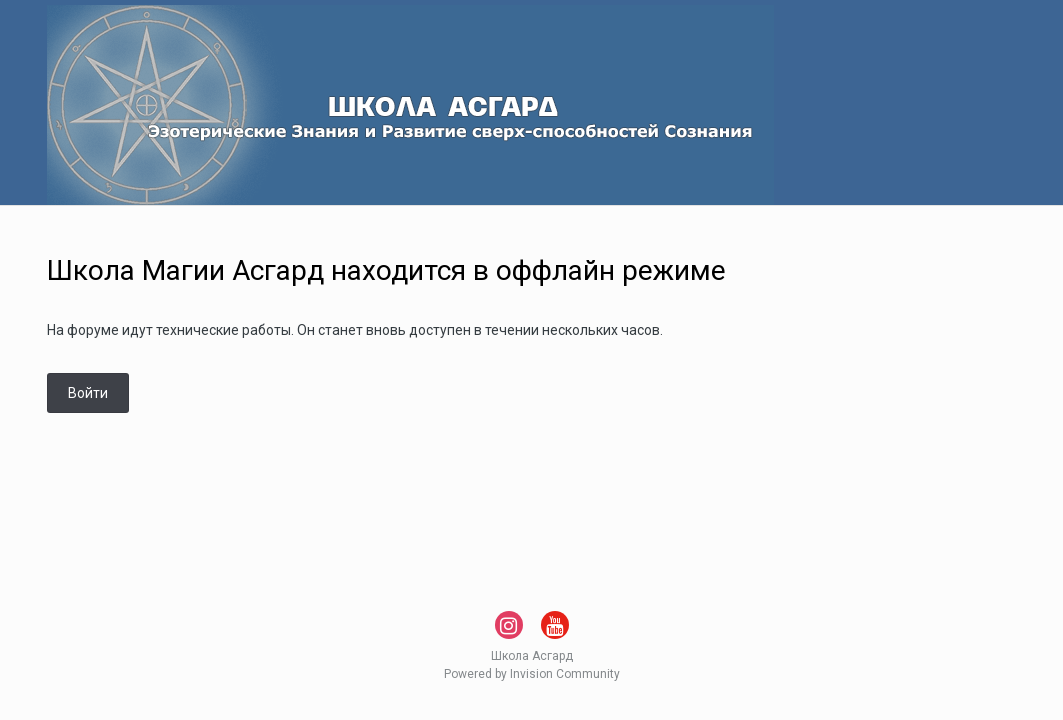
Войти (88, 393)
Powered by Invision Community (532, 674)
